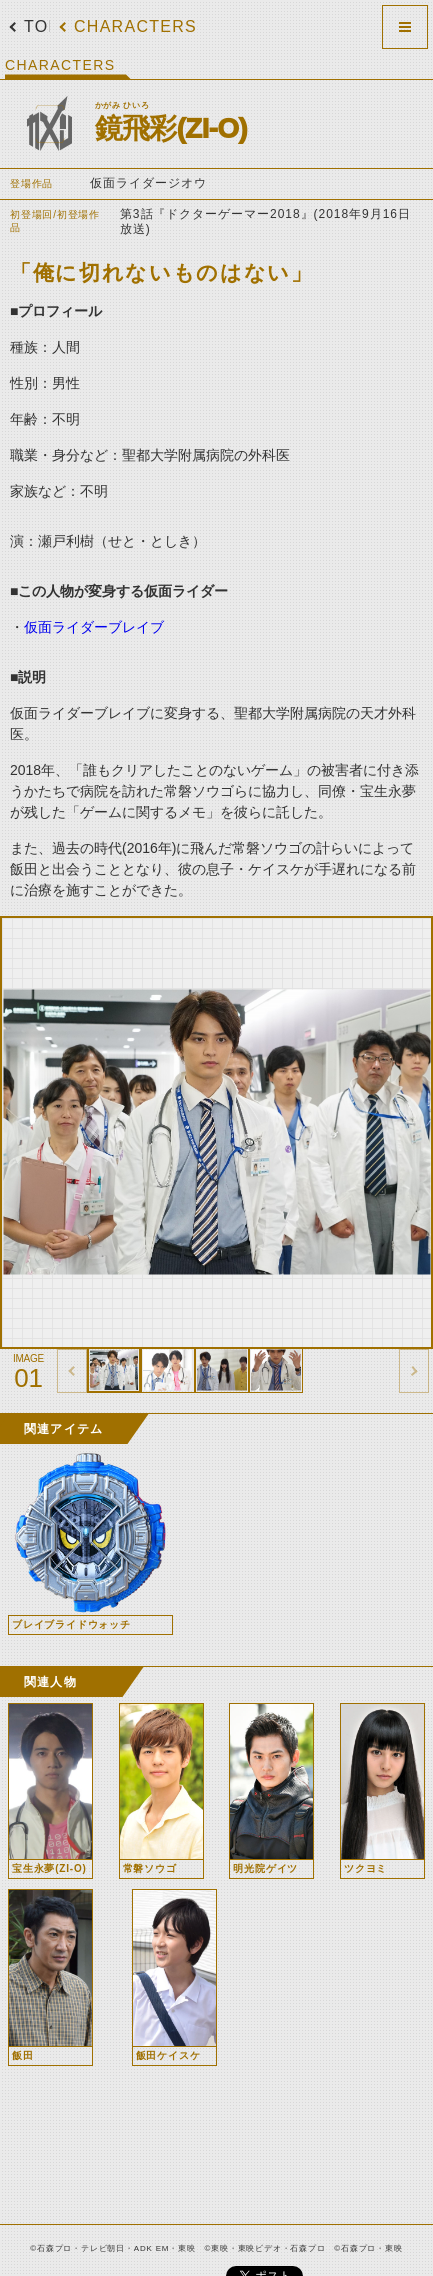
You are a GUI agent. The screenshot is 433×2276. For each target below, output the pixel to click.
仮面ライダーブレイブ (94, 627)
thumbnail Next (414, 1371)
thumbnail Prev (72, 1371)
